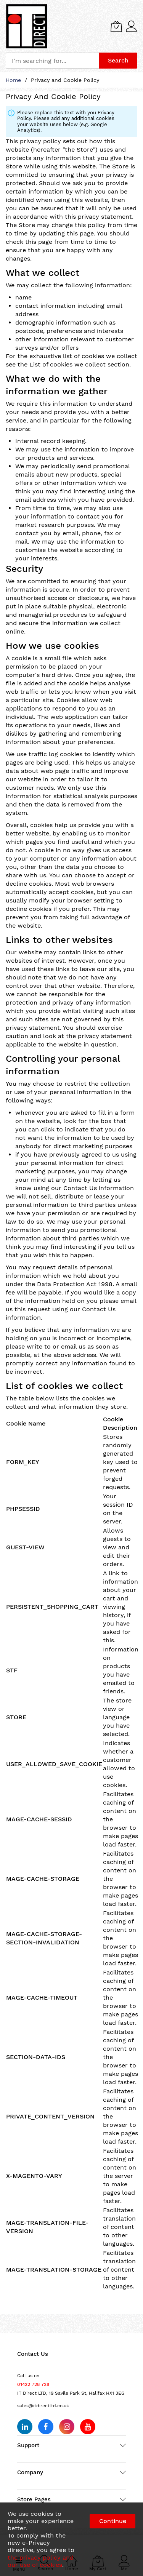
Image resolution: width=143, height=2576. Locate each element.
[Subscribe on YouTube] (87, 2426)
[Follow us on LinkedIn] (24, 2426)
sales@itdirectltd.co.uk (43, 2405)
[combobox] (52, 61)
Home (14, 80)
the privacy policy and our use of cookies (41, 2561)
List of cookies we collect (67, 364)
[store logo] (27, 26)
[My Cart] (116, 26)
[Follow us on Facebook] (45, 2426)
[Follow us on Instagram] (66, 2426)
